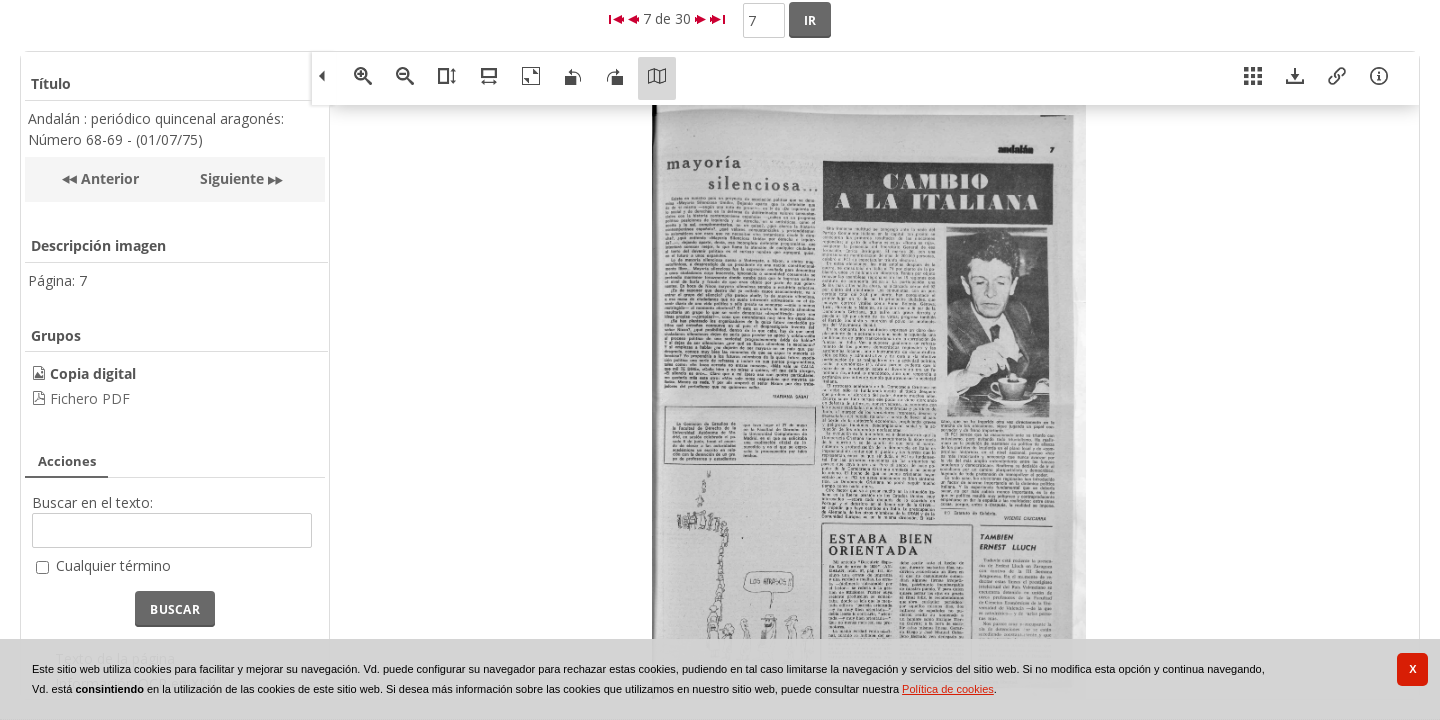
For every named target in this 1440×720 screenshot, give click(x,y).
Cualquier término (113, 565)
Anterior (108, 178)
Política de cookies (948, 689)
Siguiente (232, 178)
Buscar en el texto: (92, 502)
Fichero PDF (90, 398)
